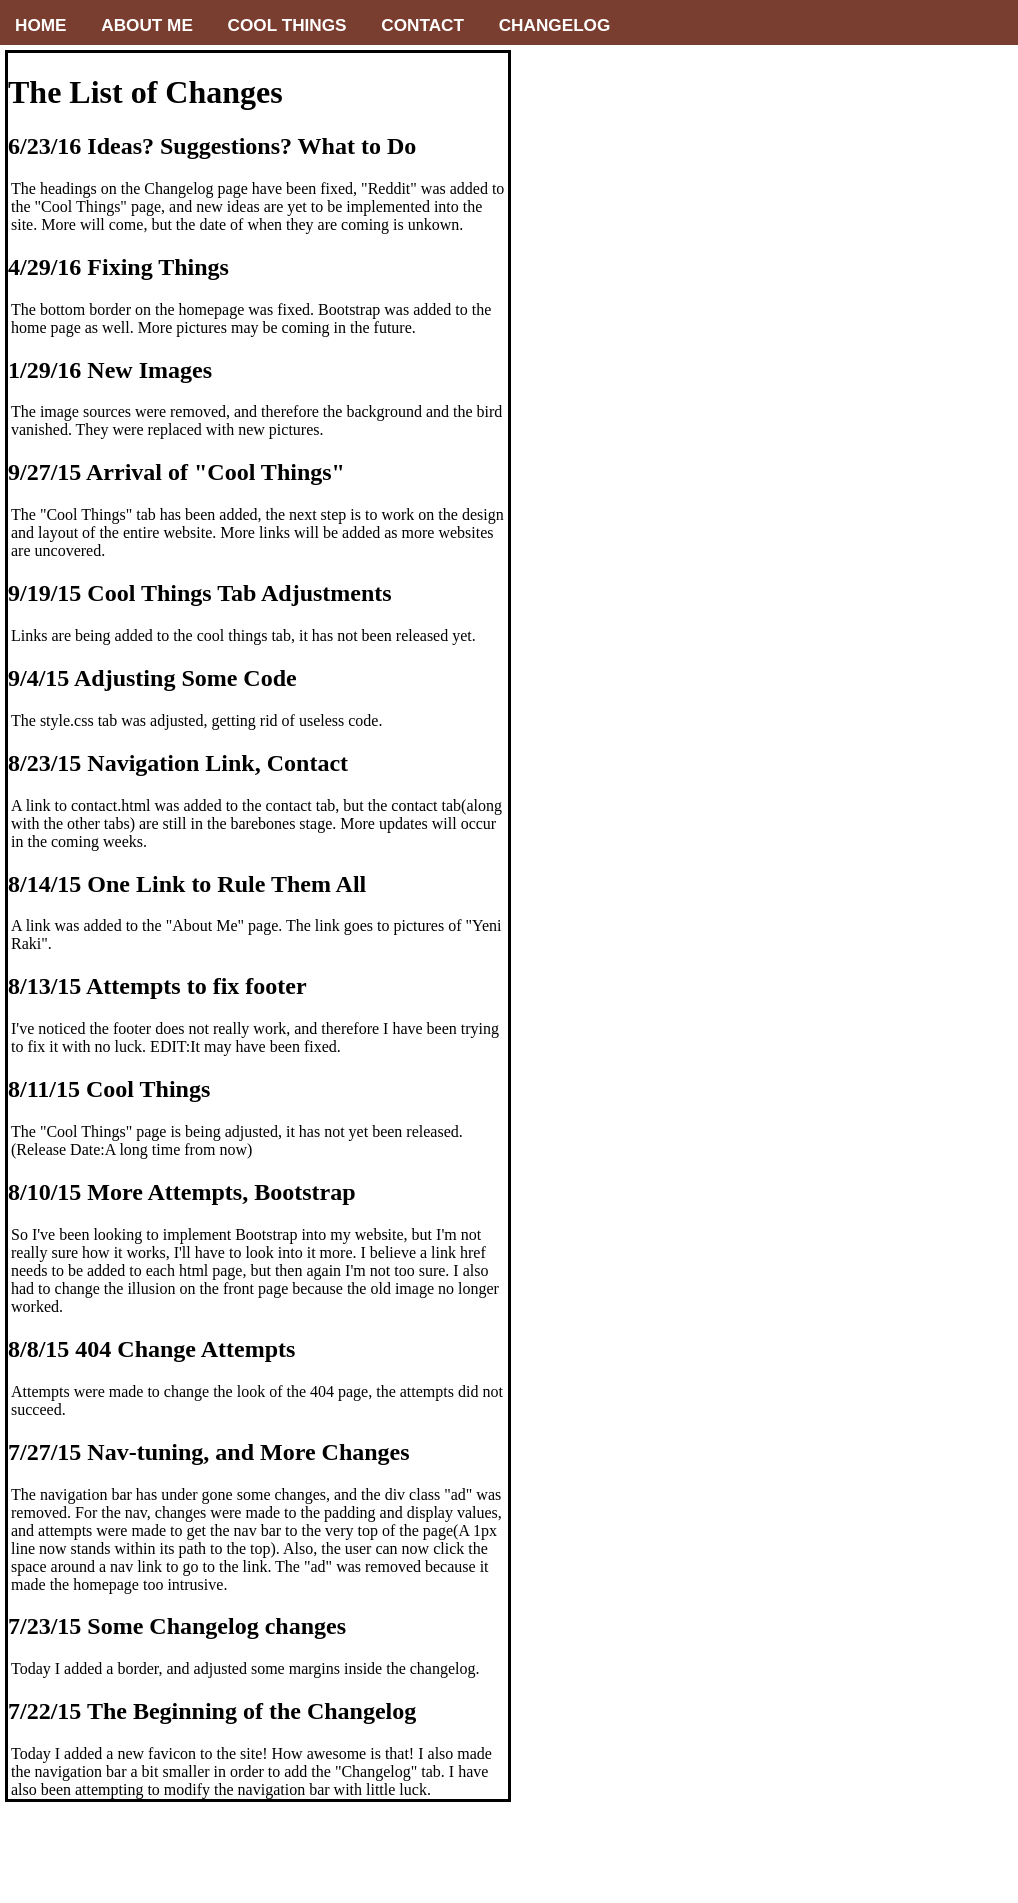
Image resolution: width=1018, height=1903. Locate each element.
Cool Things (287, 25)
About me (147, 25)
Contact (422, 25)
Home (41, 25)
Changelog (555, 25)
